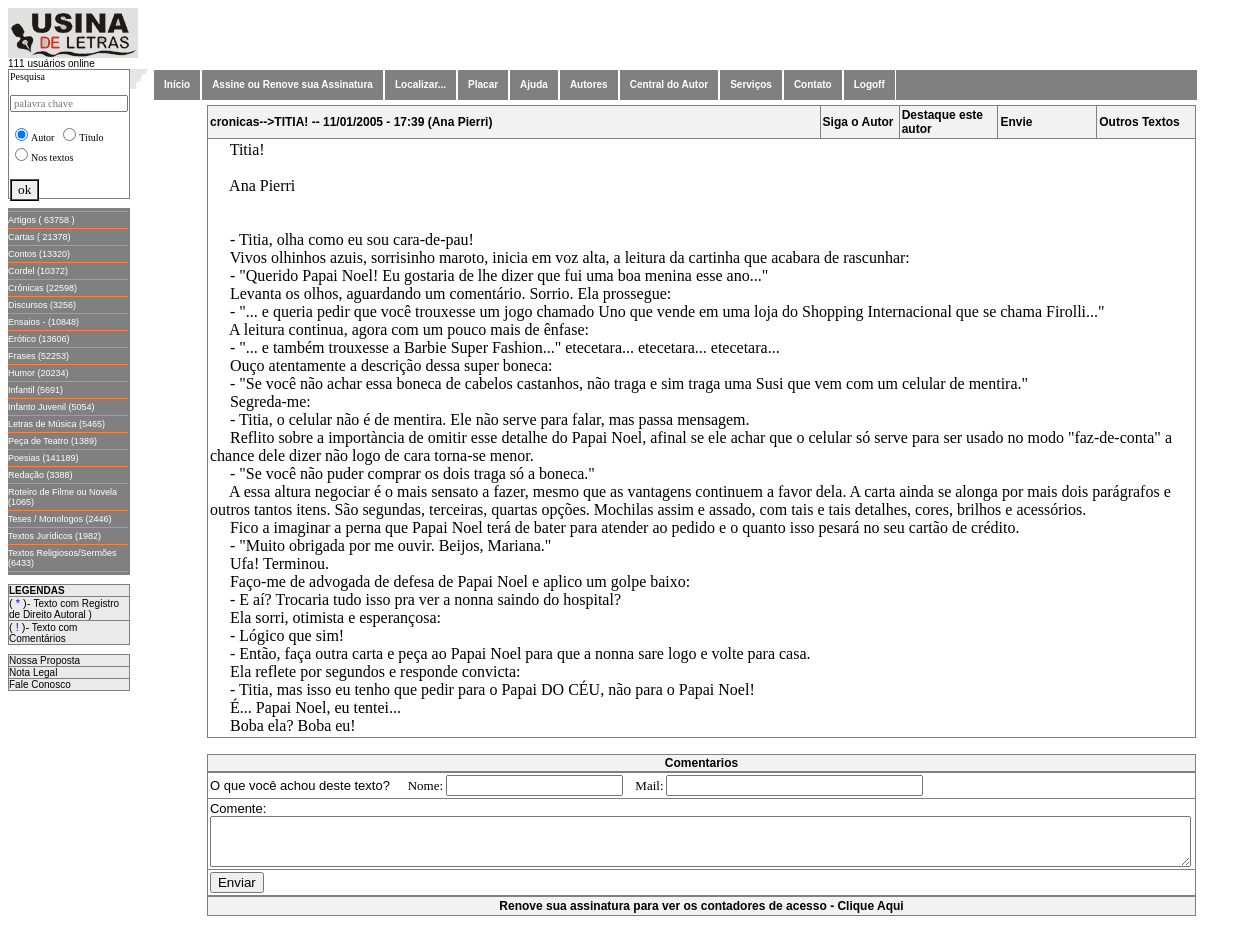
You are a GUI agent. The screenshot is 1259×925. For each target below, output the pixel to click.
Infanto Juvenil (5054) (51, 407)
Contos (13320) (39, 254)
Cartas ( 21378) (39, 237)
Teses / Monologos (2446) (60, 519)
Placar (483, 84)
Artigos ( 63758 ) (41, 220)
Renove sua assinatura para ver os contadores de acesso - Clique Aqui (705, 915)
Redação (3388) (40, 475)
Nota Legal (33, 672)
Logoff (869, 84)
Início (177, 84)
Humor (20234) (38, 373)
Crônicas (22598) (42, 288)
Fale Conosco (40, 684)
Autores (589, 84)
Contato (813, 84)
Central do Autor (669, 84)
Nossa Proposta (44, 660)
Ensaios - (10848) (43, 322)
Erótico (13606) (39, 339)
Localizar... (420, 84)
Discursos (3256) (42, 305)
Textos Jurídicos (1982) (54, 536)
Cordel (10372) (38, 271)
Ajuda (534, 84)
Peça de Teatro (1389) (52, 441)
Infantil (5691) (35, 390)
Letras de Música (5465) (56, 424)
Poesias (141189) (43, 458)
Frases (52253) (38, 356)
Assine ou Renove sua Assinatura (292, 84)
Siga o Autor (862, 122)
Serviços (751, 84)
